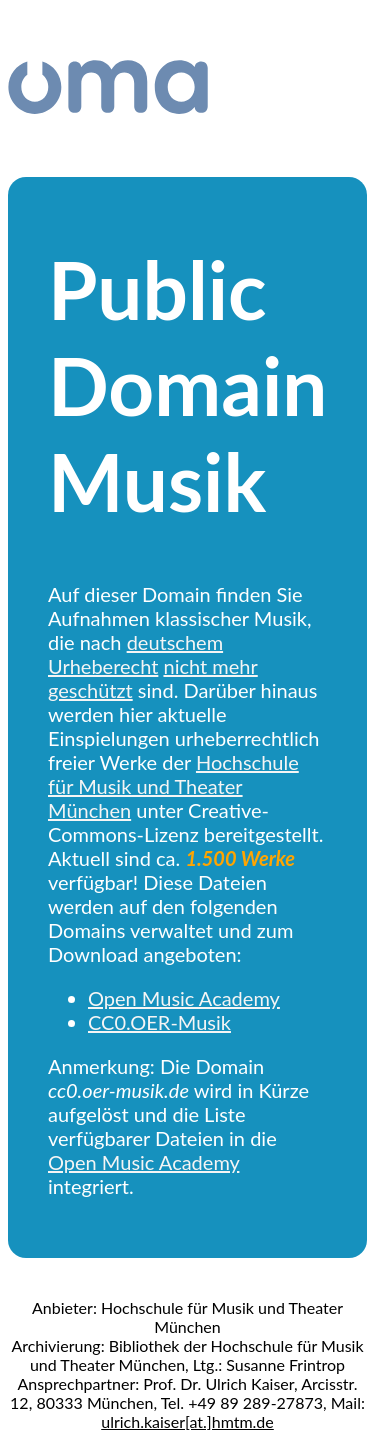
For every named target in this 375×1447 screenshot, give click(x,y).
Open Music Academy (184, 998)
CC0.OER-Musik (159, 1022)
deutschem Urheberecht (135, 654)
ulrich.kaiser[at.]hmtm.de (187, 1421)
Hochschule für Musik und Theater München (173, 786)
